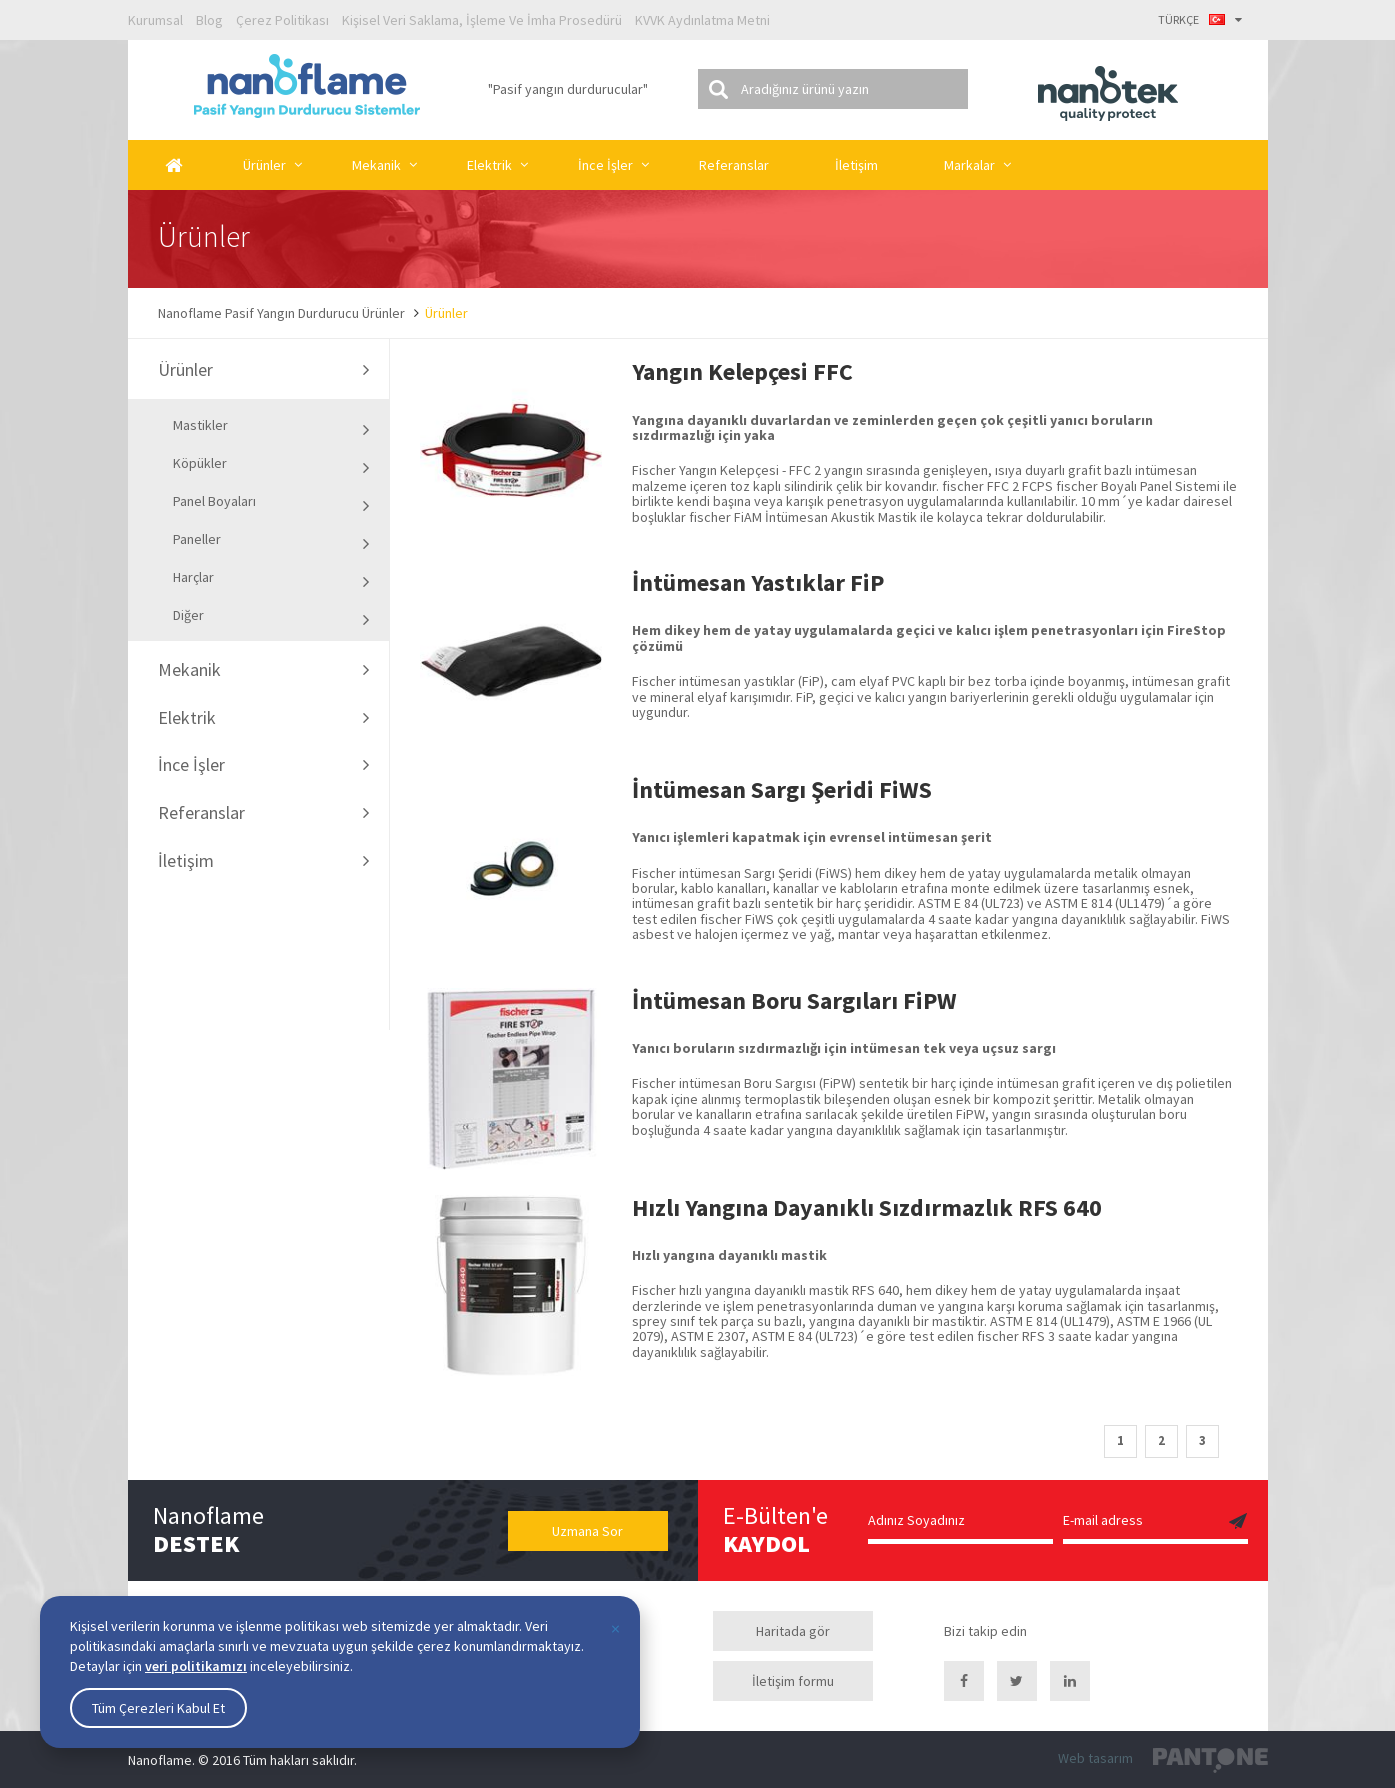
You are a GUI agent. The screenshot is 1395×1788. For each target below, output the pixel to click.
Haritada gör (793, 1631)
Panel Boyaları (271, 503)
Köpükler (271, 465)
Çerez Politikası (282, 20)
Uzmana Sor (587, 1531)
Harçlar (271, 579)
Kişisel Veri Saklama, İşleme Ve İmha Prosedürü (482, 20)
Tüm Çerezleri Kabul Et (158, 1708)
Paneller (271, 541)
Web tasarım (1095, 1758)
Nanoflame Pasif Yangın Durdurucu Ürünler (281, 313)
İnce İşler (605, 165)
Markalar (969, 165)
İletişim (856, 165)
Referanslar (734, 165)
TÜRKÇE (1200, 19)
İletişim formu (793, 1681)
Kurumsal (155, 20)
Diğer (271, 617)
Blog (209, 20)
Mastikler (271, 427)
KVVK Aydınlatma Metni (702, 20)
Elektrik (489, 165)
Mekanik (376, 165)
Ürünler (264, 165)
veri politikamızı (196, 1666)
